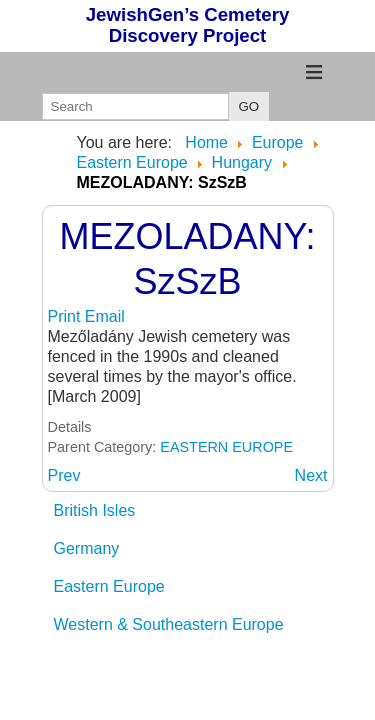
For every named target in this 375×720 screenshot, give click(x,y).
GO (249, 106)
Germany (87, 548)
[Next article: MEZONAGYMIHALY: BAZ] (311, 475)
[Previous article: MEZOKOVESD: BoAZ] (64, 475)
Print (66, 316)
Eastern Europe (109, 586)
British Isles (95, 510)
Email (105, 316)
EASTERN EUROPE (226, 447)
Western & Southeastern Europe (169, 624)
